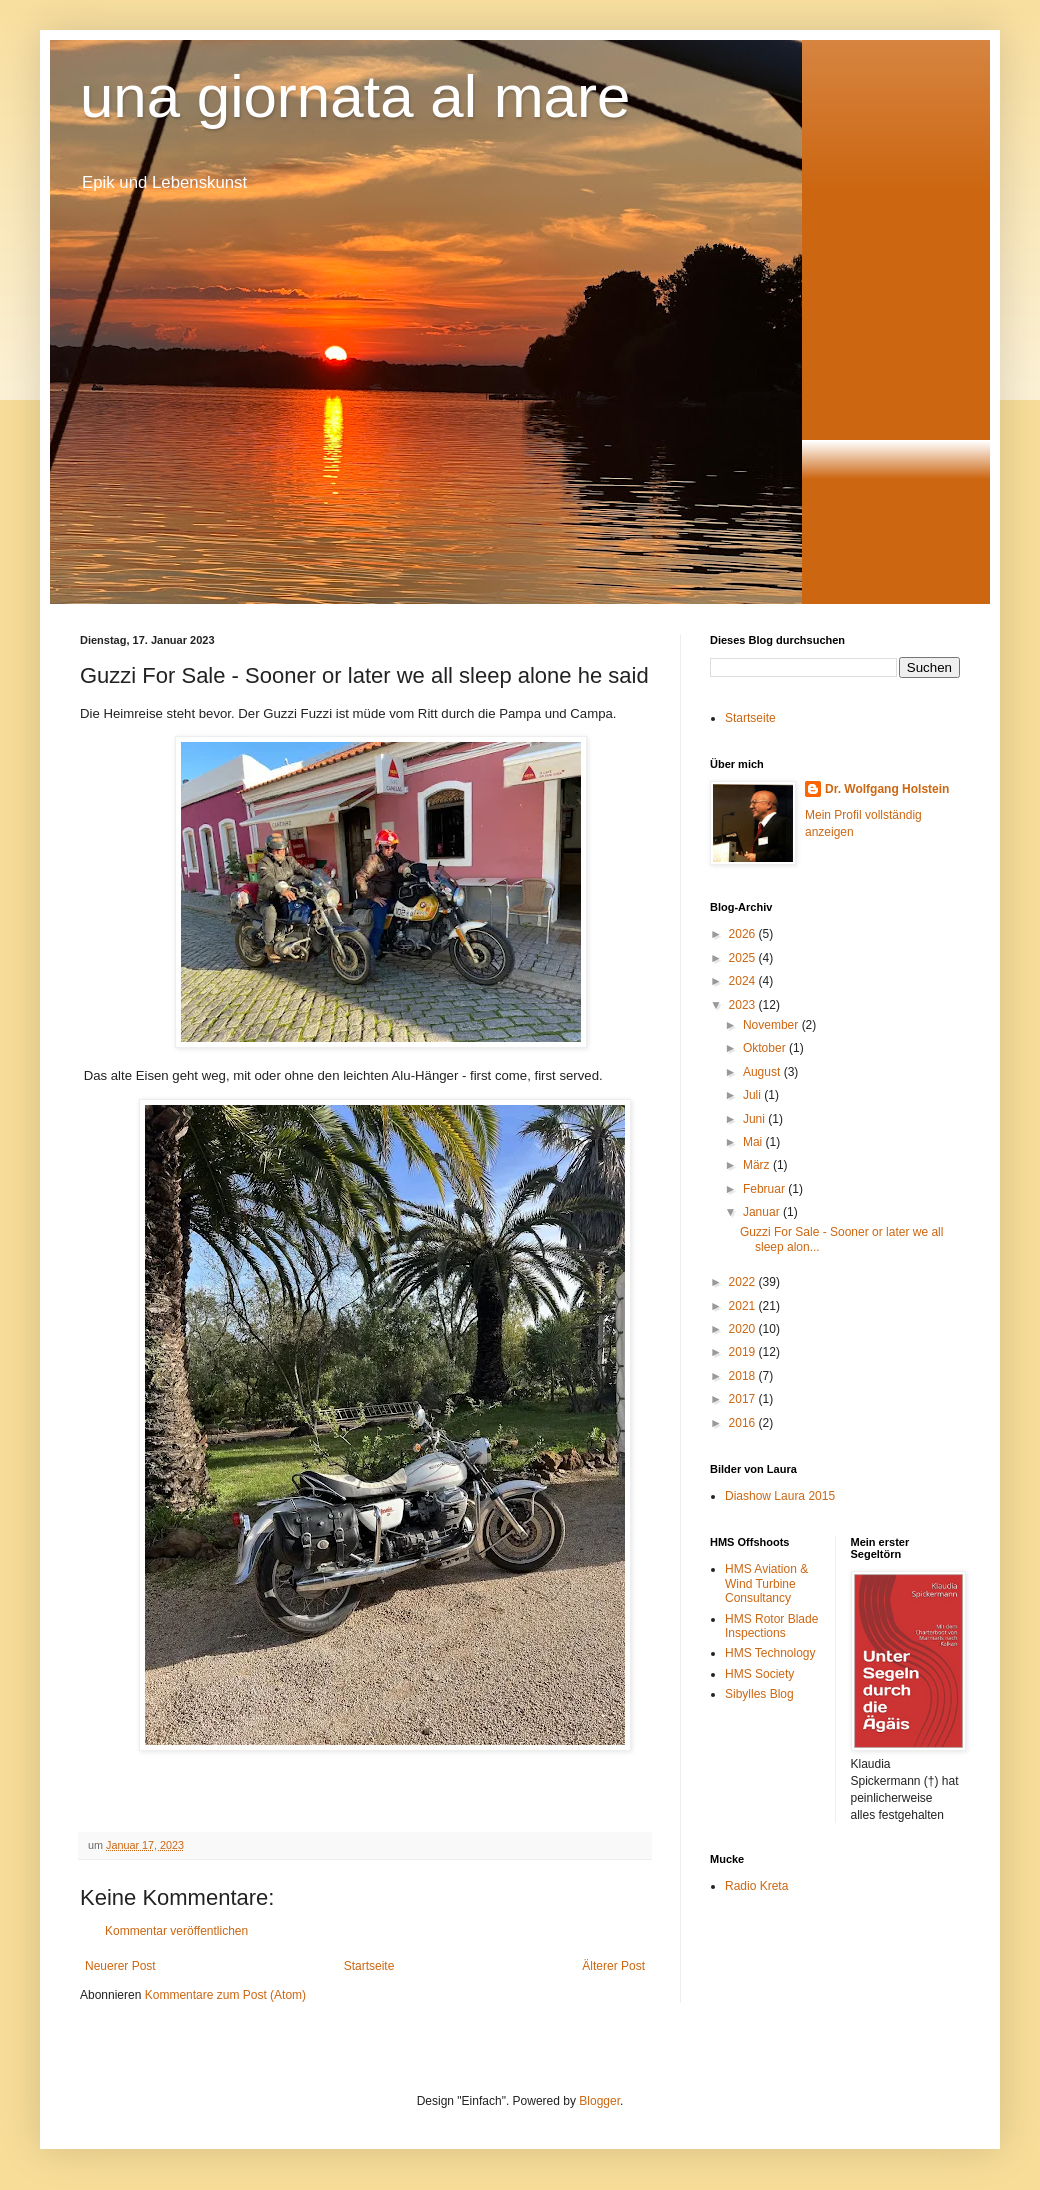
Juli (753, 1095)
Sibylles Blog (759, 1694)
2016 (744, 1423)
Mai (754, 1142)
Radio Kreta (756, 1886)
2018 (744, 1376)
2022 (744, 1282)
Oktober (766, 1048)
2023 (744, 1005)
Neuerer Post (120, 1966)
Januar (763, 1212)
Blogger (599, 2101)
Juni (755, 1119)
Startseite (369, 1966)
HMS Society (759, 1674)
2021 (744, 1306)
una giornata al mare (355, 96)
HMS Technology (770, 1653)
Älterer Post (613, 1966)
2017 (744, 1399)
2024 (744, 981)
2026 (744, 934)
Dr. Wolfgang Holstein (887, 789)
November (772, 1025)
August (763, 1072)
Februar (765, 1189)
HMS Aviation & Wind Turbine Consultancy (766, 1583)
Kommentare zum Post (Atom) (225, 1995)
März (758, 1165)
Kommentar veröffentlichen (176, 1931)
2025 (744, 958)
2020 (744, 1329)
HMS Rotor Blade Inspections (771, 1626)
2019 (744, 1352)
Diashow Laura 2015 (780, 1496)
